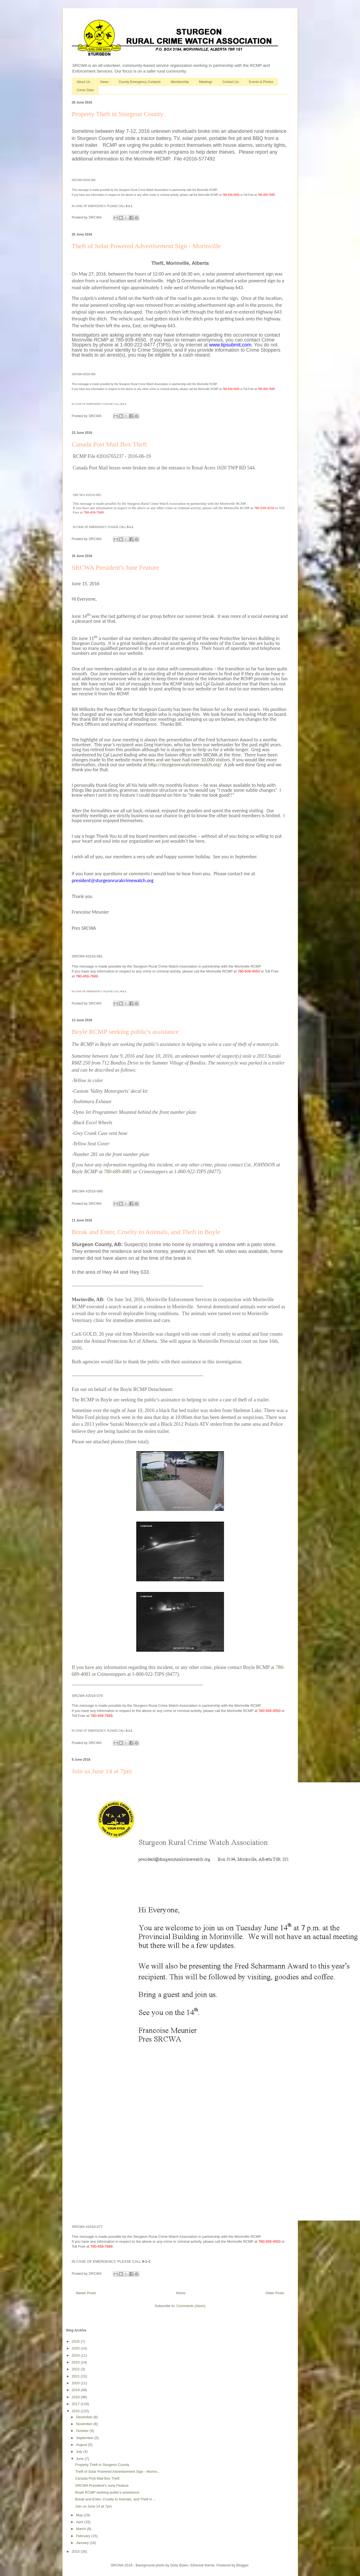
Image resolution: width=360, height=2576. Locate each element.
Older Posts (275, 2293)
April (80, 2522)
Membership (180, 82)
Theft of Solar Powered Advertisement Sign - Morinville (146, 245)
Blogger (242, 2565)
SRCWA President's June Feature (115, 567)
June (80, 2459)
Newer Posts (86, 2293)
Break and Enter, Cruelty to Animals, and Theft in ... (115, 2499)
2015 (76, 2551)
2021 (76, 2376)
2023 (76, 2362)
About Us (83, 82)
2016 (76, 2411)
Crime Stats (85, 90)
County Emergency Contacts (140, 82)
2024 (76, 2355)
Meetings (205, 82)
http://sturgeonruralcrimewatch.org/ (185, 765)
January (83, 2543)
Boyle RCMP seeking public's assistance (125, 1031)
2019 (76, 2390)
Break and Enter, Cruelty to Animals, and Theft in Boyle (146, 1231)
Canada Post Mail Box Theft (109, 444)
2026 (76, 2341)
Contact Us (230, 82)
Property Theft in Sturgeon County (117, 113)
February (83, 2536)
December (84, 2417)
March (81, 2529)
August (82, 2445)
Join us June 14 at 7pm (102, 1771)
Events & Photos (261, 82)
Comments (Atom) (191, 2306)
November (84, 2424)
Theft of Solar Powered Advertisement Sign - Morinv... (117, 2471)
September (85, 2438)
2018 (76, 2397)
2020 (76, 2383)
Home (181, 2293)
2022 (76, 2369)
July (79, 2451)
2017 (76, 2404)
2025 (76, 2348)
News (104, 82)
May (80, 2515)
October (83, 2431)
